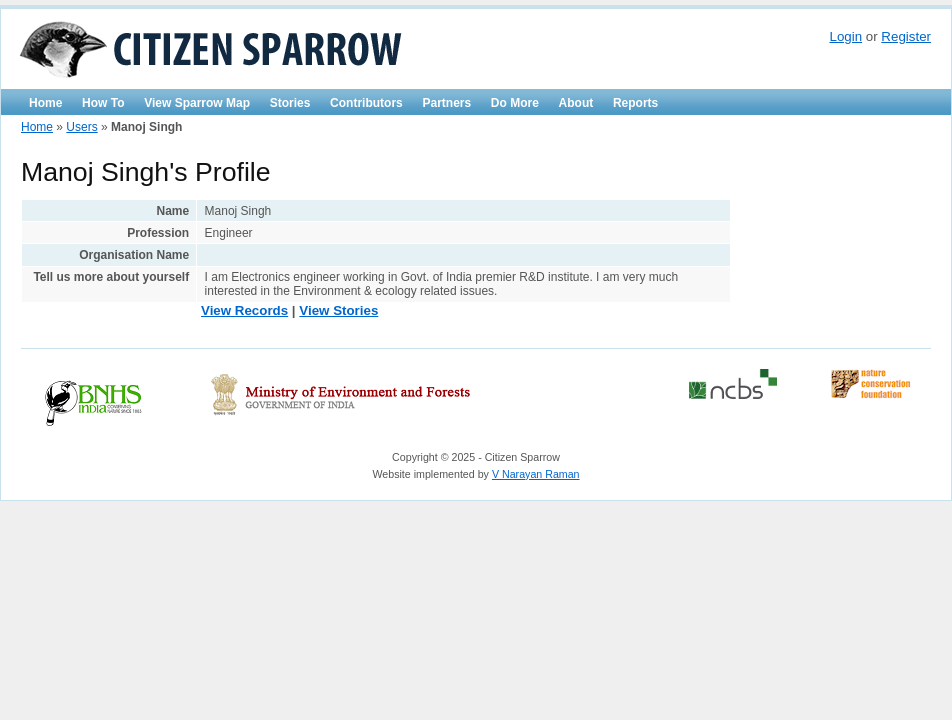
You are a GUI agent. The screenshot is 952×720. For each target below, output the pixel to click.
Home (45, 103)
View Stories (338, 310)
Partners (446, 103)
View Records (244, 310)
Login (845, 36)
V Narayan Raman (536, 474)
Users (81, 127)
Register (906, 36)
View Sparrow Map (197, 103)
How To (103, 103)
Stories (290, 103)
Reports (635, 103)
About (576, 103)
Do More (515, 103)
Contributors (366, 103)
